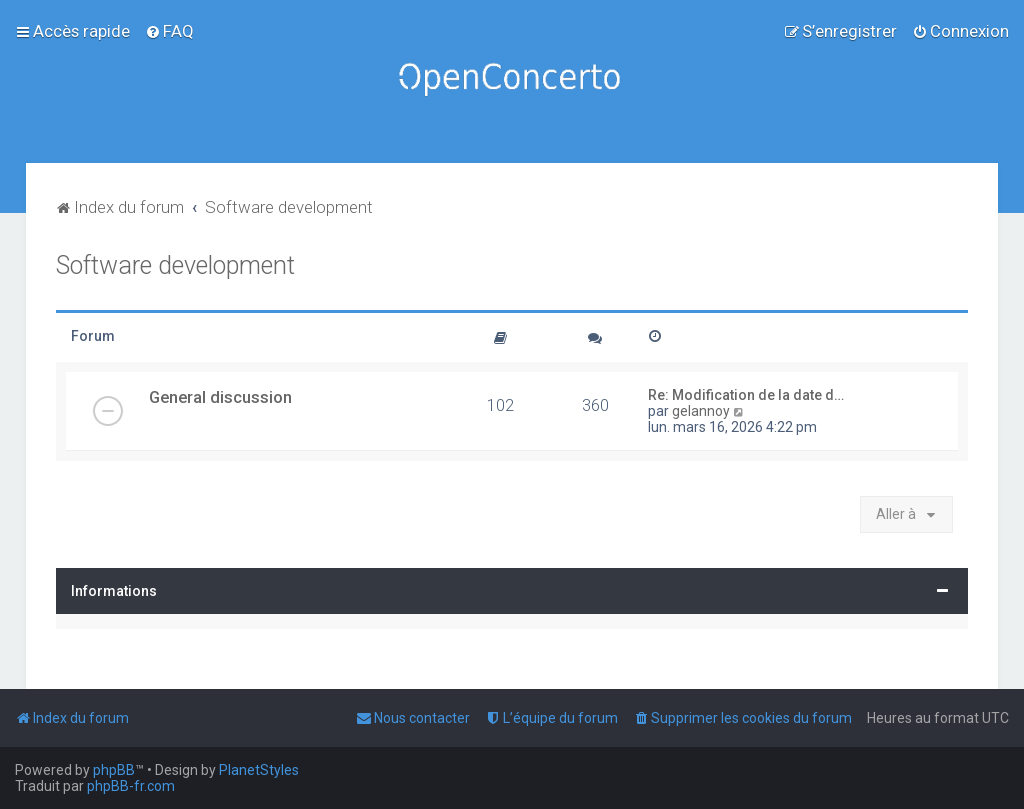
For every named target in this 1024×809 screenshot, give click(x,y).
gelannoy (701, 411)
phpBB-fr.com (131, 786)
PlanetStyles (259, 770)
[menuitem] (169, 31)
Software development (175, 265)
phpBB (114, 770)
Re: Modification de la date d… (746, 395)
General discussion (220, 397)
